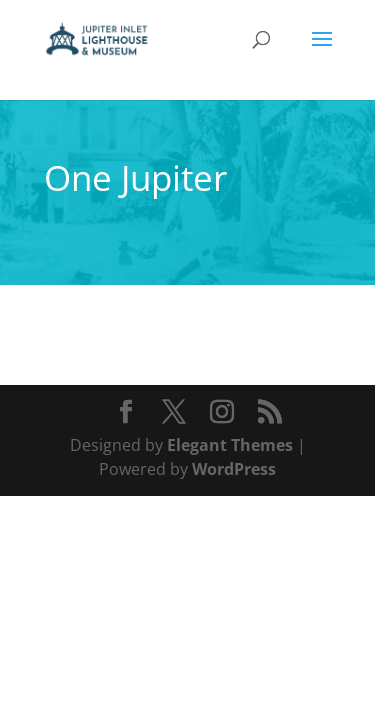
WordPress (234, 469)
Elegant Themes (230, 445)
